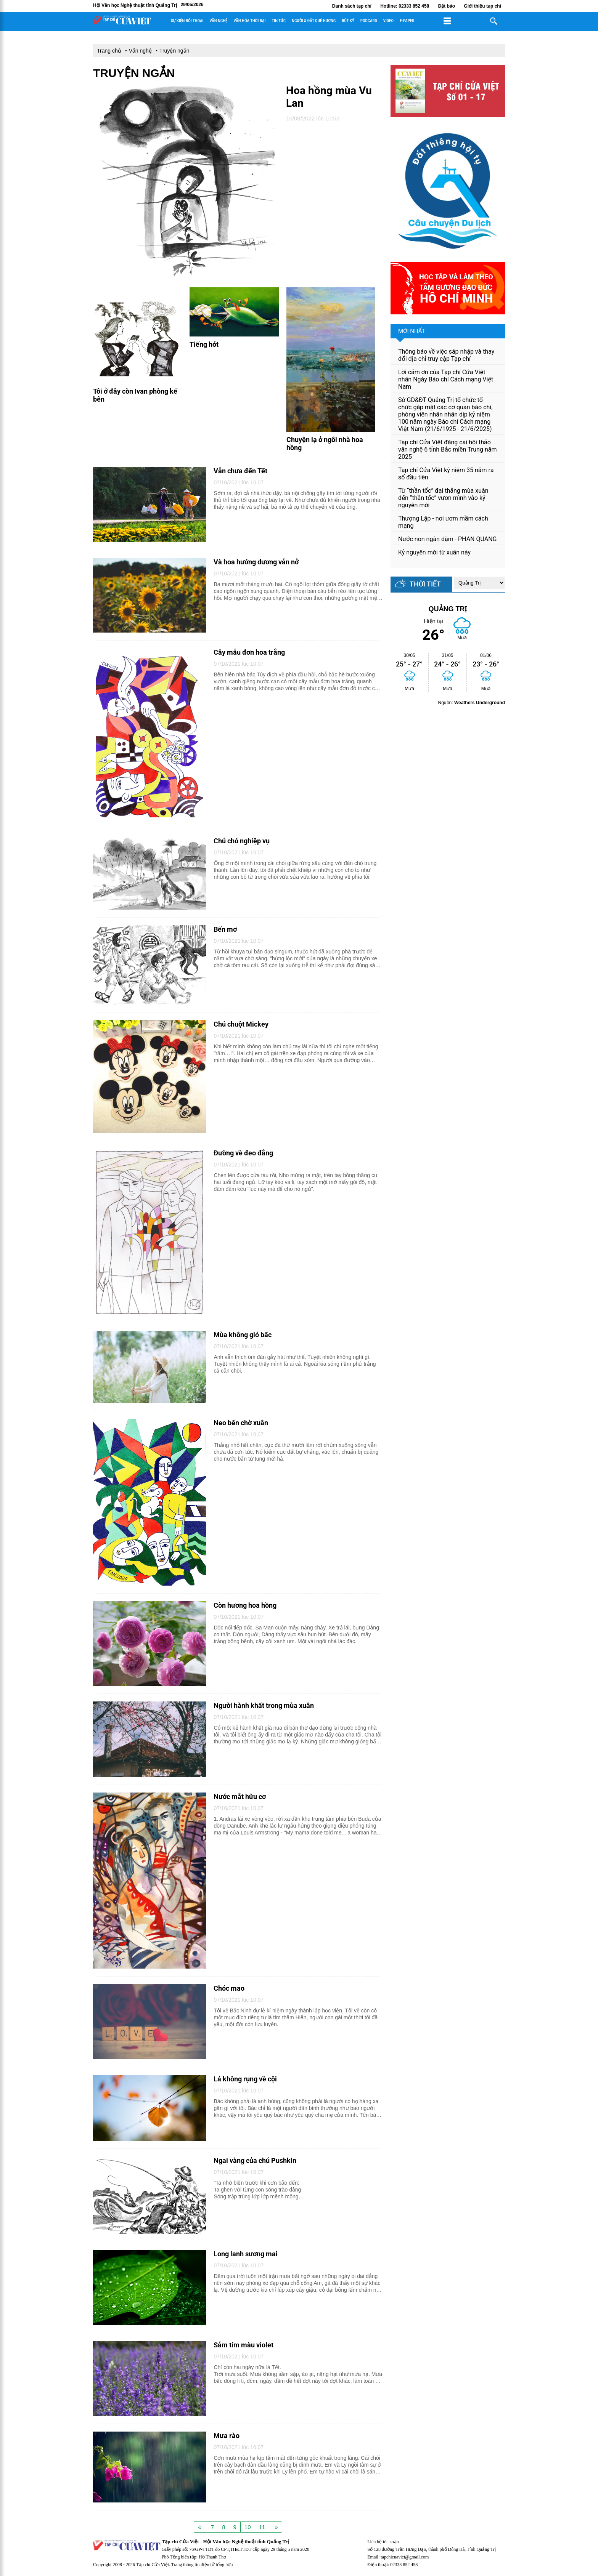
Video (388, 20)
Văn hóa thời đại (249, 20)
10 (247, 2527)
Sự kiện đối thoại (187, 20)
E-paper (407, 20)
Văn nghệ (218, 20)
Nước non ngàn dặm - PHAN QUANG (447, 539)
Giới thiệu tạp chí (482, 6)
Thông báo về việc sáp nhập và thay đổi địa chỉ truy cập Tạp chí (446, 355)
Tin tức (279, 20)
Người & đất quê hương (314, 20)
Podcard (368, 20)
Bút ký (348, 20)
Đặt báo (446, 6)
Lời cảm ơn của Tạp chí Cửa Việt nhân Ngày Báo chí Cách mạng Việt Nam (445, 379)
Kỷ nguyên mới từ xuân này (434, 552)
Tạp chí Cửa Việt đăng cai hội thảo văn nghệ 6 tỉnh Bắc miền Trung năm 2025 (447, 449)
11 (262, 2527)
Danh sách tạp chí (351, 6)
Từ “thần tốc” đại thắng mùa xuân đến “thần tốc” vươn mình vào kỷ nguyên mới (443, 498)
